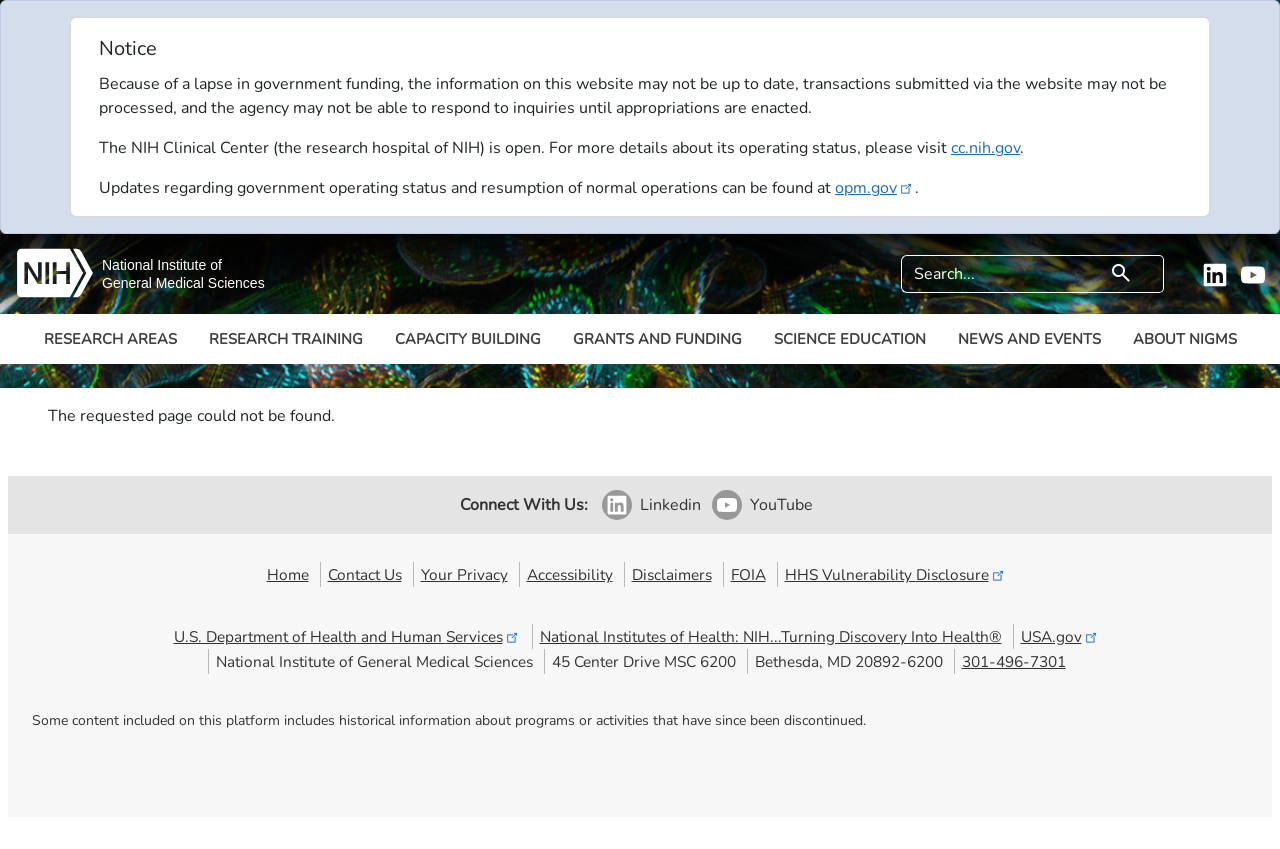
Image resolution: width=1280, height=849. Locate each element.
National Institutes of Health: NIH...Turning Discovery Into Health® (771, 636)
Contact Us (365, 574)
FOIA (748, 574)
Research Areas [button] (110, 339)
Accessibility (570, 574)
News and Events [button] (1029, 339)
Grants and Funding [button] (657, 339)
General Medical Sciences (183, 283)
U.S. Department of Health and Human (347, 636)
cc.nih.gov (985, 148)
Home (288, 574)
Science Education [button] (850, 339)
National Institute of (162, 265)
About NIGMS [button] (1185, 339)
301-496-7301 (1014, 661)
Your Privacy (464, 574)
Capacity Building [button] (468, 339)
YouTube (781, 505)
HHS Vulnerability (896, 574)
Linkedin (670, 505)
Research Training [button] (286, 339)
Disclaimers (672, 574)
